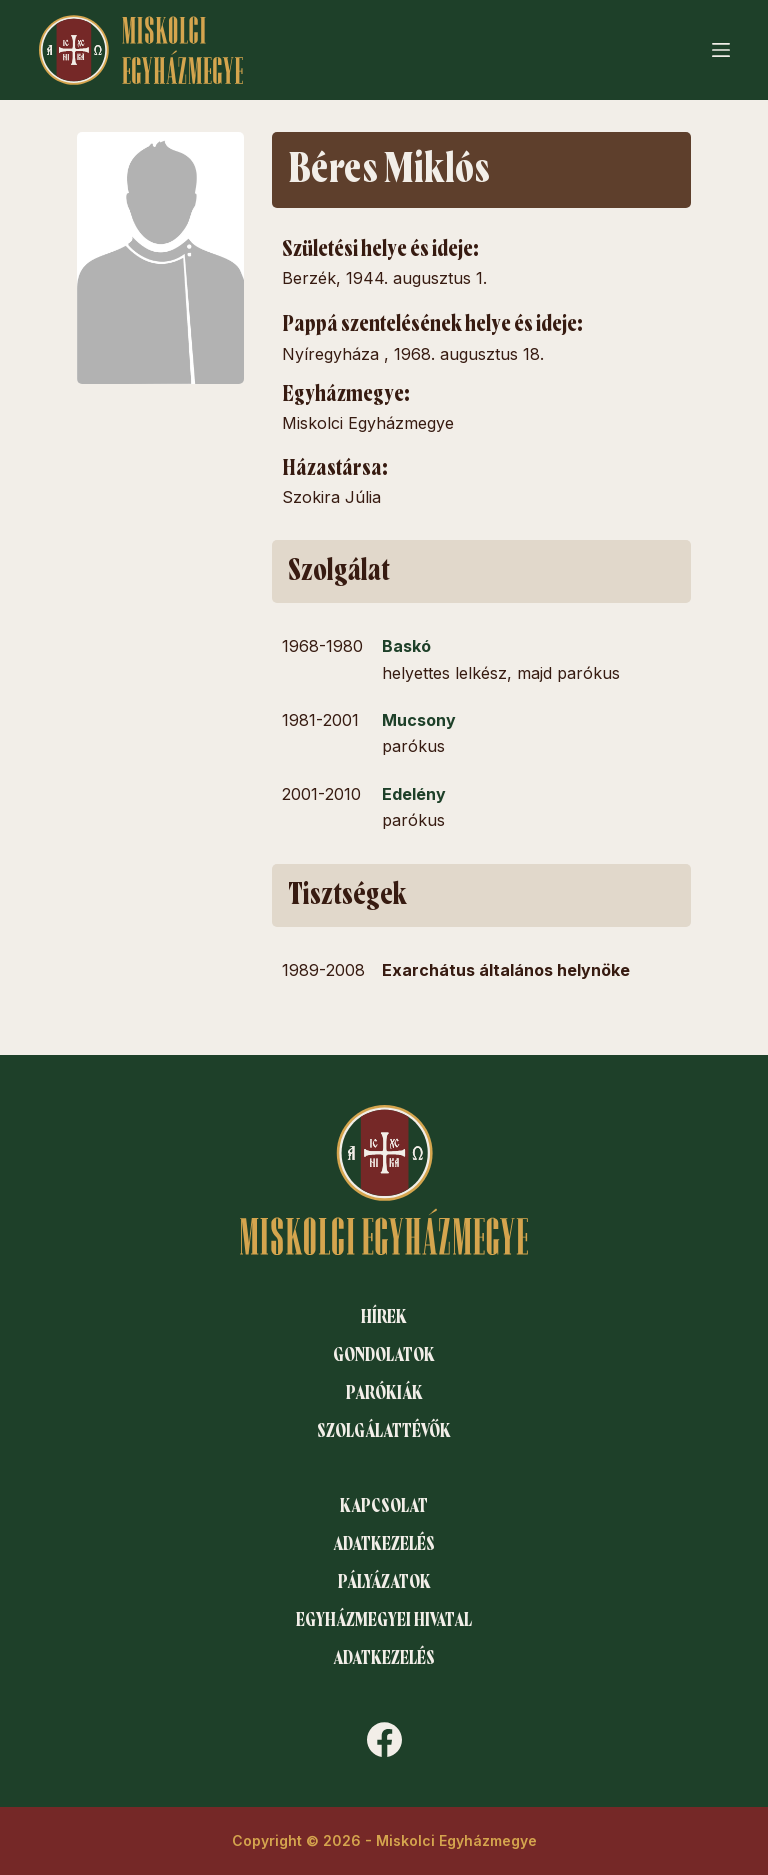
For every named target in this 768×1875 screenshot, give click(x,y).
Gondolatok (384, 1355)
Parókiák (384, 1393)
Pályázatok (384, 1582)
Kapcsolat (384, 1506)
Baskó (406, 646)
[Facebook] (384, 1739)
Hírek (384, 1317)
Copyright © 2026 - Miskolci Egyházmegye (384, 1840)
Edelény (414, 794)
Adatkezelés (384, 1544)
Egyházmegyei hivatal (384, 1620)
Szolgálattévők (384, 1431)
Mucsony (419, 720)
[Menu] (721, 50)
